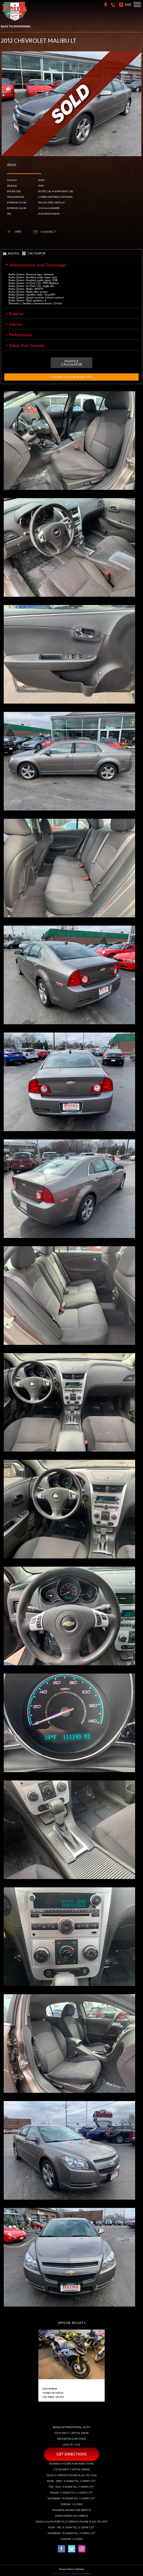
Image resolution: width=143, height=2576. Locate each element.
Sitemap (79, 2569)
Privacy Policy (66, 2569)
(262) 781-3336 (71, 2444)
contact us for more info (71, 377)
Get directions (71, 2454)
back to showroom (15, 26)
